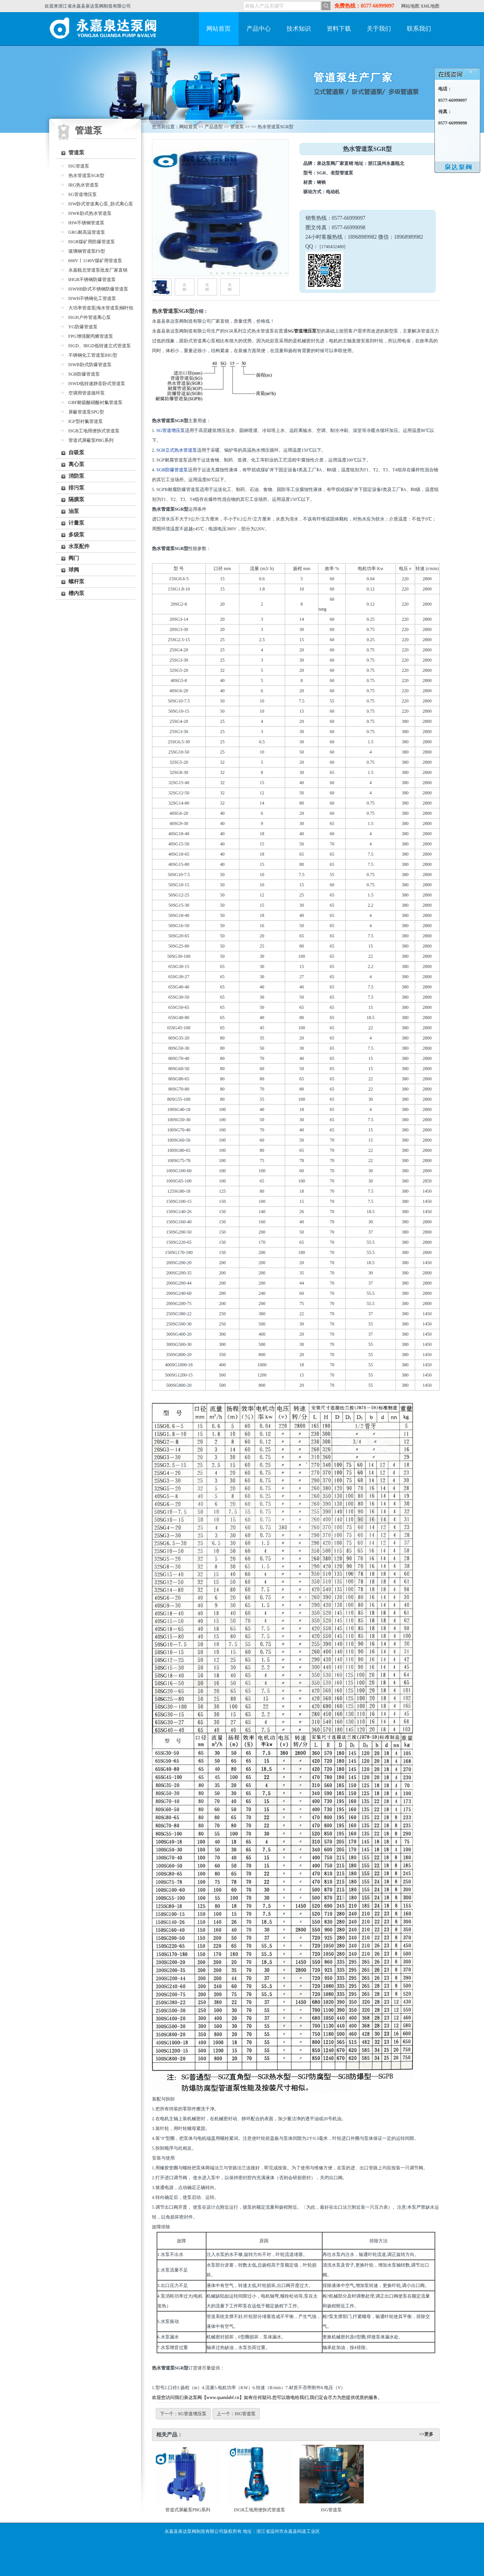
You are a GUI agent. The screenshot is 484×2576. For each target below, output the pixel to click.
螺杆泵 (76, 581)
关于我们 (379, 28)
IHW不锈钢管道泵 (86, 222)
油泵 (73, 511)
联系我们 (419, 28)
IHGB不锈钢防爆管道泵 (92, 279)
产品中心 (259, 28)
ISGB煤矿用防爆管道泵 (91, 241)
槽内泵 (76, 593)
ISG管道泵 (78, 166)
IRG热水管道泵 (83, 185)
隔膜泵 (76, 499)
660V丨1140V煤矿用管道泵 (95, 260)
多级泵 (76, 535)
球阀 (73, 570)
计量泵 (76, 523)
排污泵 (76, 488)
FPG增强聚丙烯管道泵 (90, 336)
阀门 (73, 558)
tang (322, 609)
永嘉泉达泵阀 (105, 28)
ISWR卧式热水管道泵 (90, 213)
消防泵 (76, 476)
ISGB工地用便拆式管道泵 (93, 430)
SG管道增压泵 (82, 194)
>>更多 (426, 2434)
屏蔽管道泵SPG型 (86, 412)
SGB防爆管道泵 (84, 374)
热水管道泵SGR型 (86, 175)
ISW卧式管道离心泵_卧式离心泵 (100, 204)
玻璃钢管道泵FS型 (86, 251)
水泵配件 (79, 546)
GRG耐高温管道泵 (86, 232)
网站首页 (218, 28)
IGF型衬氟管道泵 (85, 421)
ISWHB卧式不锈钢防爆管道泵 (98, 289)
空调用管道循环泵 (86, 393)
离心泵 (76, 464)
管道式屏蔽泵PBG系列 (90, 440)
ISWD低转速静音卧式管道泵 (97, 383)
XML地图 (430, 6)
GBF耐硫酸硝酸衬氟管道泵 (95, 402)
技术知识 (299, 28)
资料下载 (339, 28)
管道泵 (76, 152)
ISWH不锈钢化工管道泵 (92, 298)
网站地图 (410, 6)
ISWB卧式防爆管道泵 (90, 364)
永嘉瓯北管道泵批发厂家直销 (97, 270)
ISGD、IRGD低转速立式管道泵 (99, 345)
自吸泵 (76, 452)
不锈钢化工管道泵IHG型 (92, 355)
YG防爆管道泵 (83, 326)
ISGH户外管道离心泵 (89, 317)
